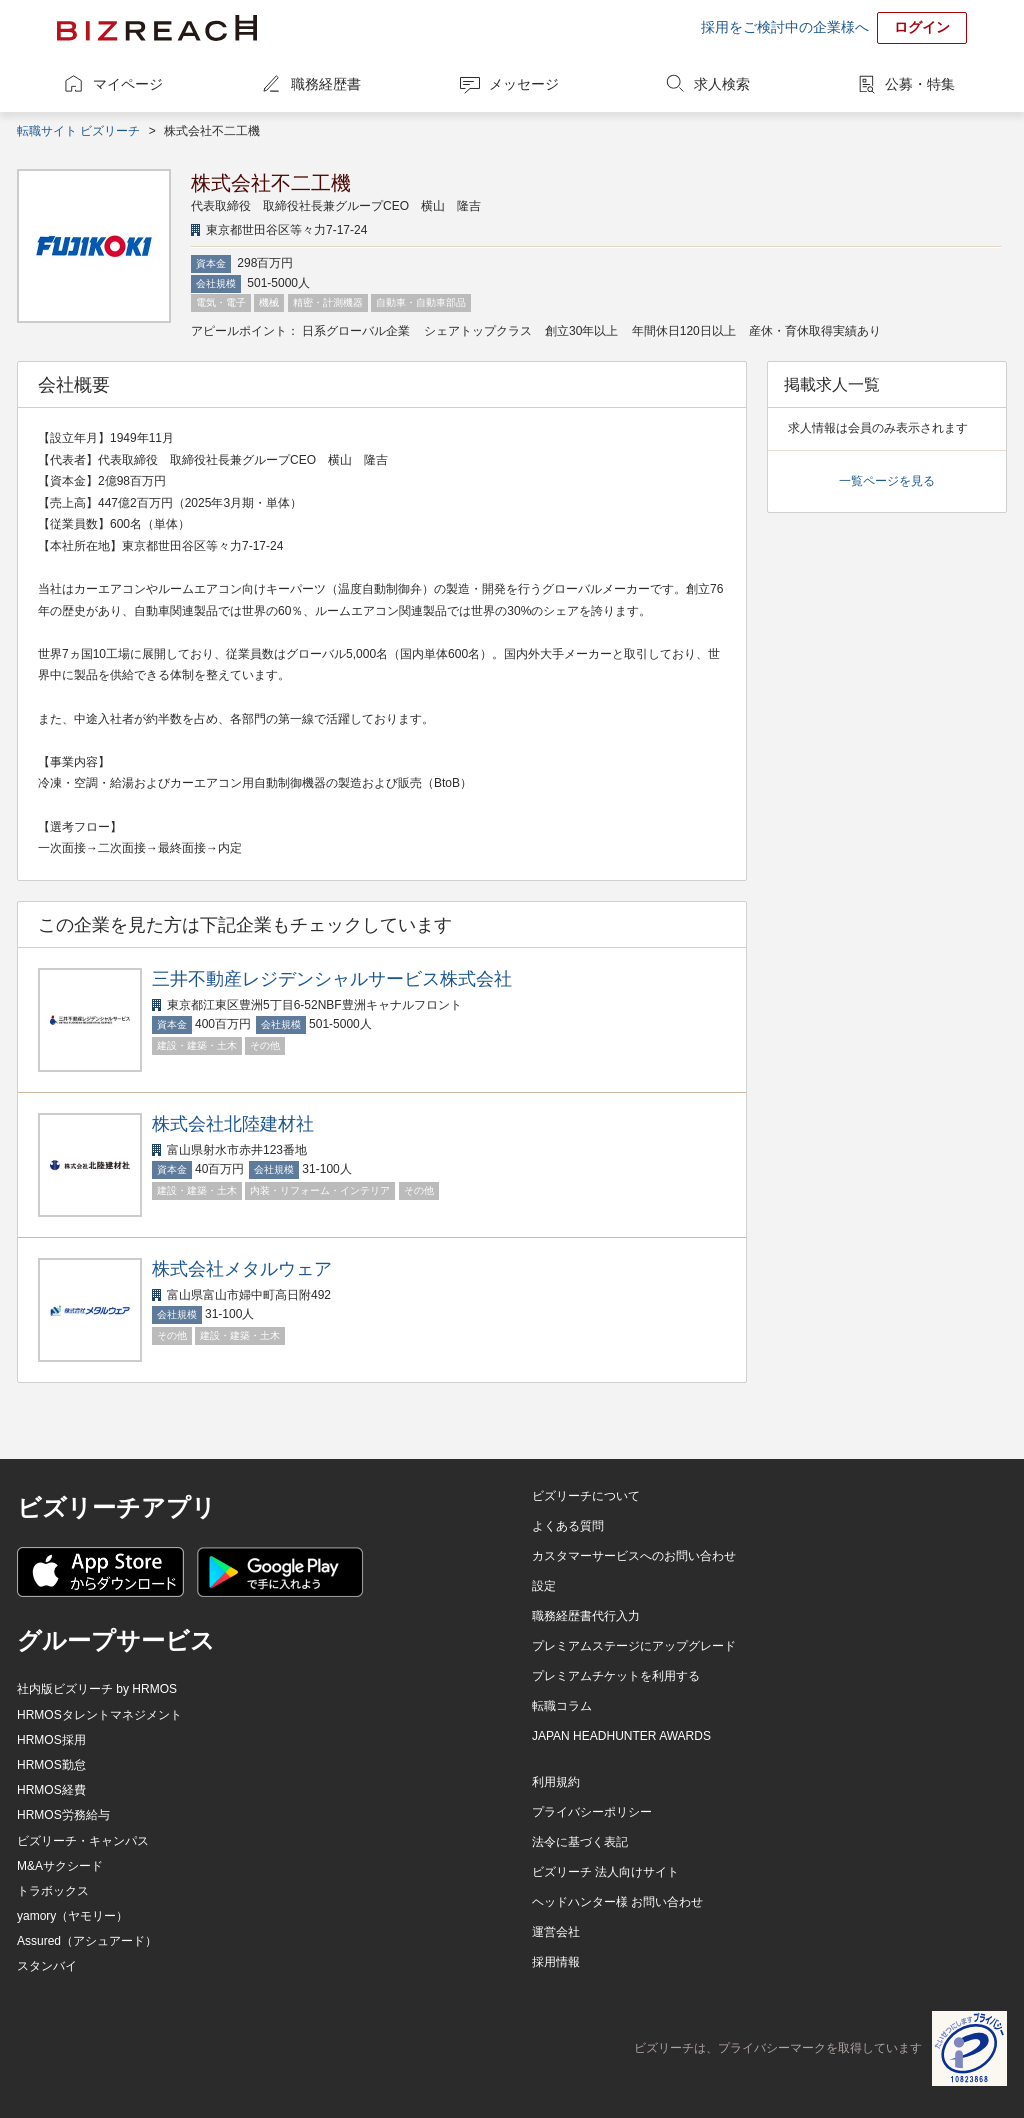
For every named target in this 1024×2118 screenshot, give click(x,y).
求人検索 (722, 84)
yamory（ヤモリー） (72, 1916)
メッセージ (524, 84)
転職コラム (562, 1706)
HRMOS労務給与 (63, 1815)
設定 (544, 1586)
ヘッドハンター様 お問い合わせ (617, 1902)
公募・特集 (920, 84)
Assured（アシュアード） (87, 1941)
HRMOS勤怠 (51, 1765)
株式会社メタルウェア (242, 1269)
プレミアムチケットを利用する (616, 1676)
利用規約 (556, 1782)
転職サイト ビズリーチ (78, 131)
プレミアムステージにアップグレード (634, 1646)
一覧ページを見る (887, 481)
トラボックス (53, 1891)
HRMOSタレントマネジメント (99, 1715)
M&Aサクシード (60, 1866)
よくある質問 (568, 1526)
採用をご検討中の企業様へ (785, 27)
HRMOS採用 (51, 1740)
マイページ (128, 84)
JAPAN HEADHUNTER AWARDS (621, 1736)
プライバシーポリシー (592, 1812)
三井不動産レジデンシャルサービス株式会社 (332, 979)
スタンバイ (47, 1966)
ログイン (922, 27)
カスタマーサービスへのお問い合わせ (634, 1556)
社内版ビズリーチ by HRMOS (97, 1689)
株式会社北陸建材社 (233, 1124)
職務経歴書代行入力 (586, 1616)
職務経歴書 (326, 84)
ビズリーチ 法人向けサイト (605, 1872)
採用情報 (556, 1962)
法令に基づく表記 (580, 1842)
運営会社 (556, 1932)
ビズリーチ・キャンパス (83, 1841)
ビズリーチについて (586, 1496)
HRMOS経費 (51, 1790)
